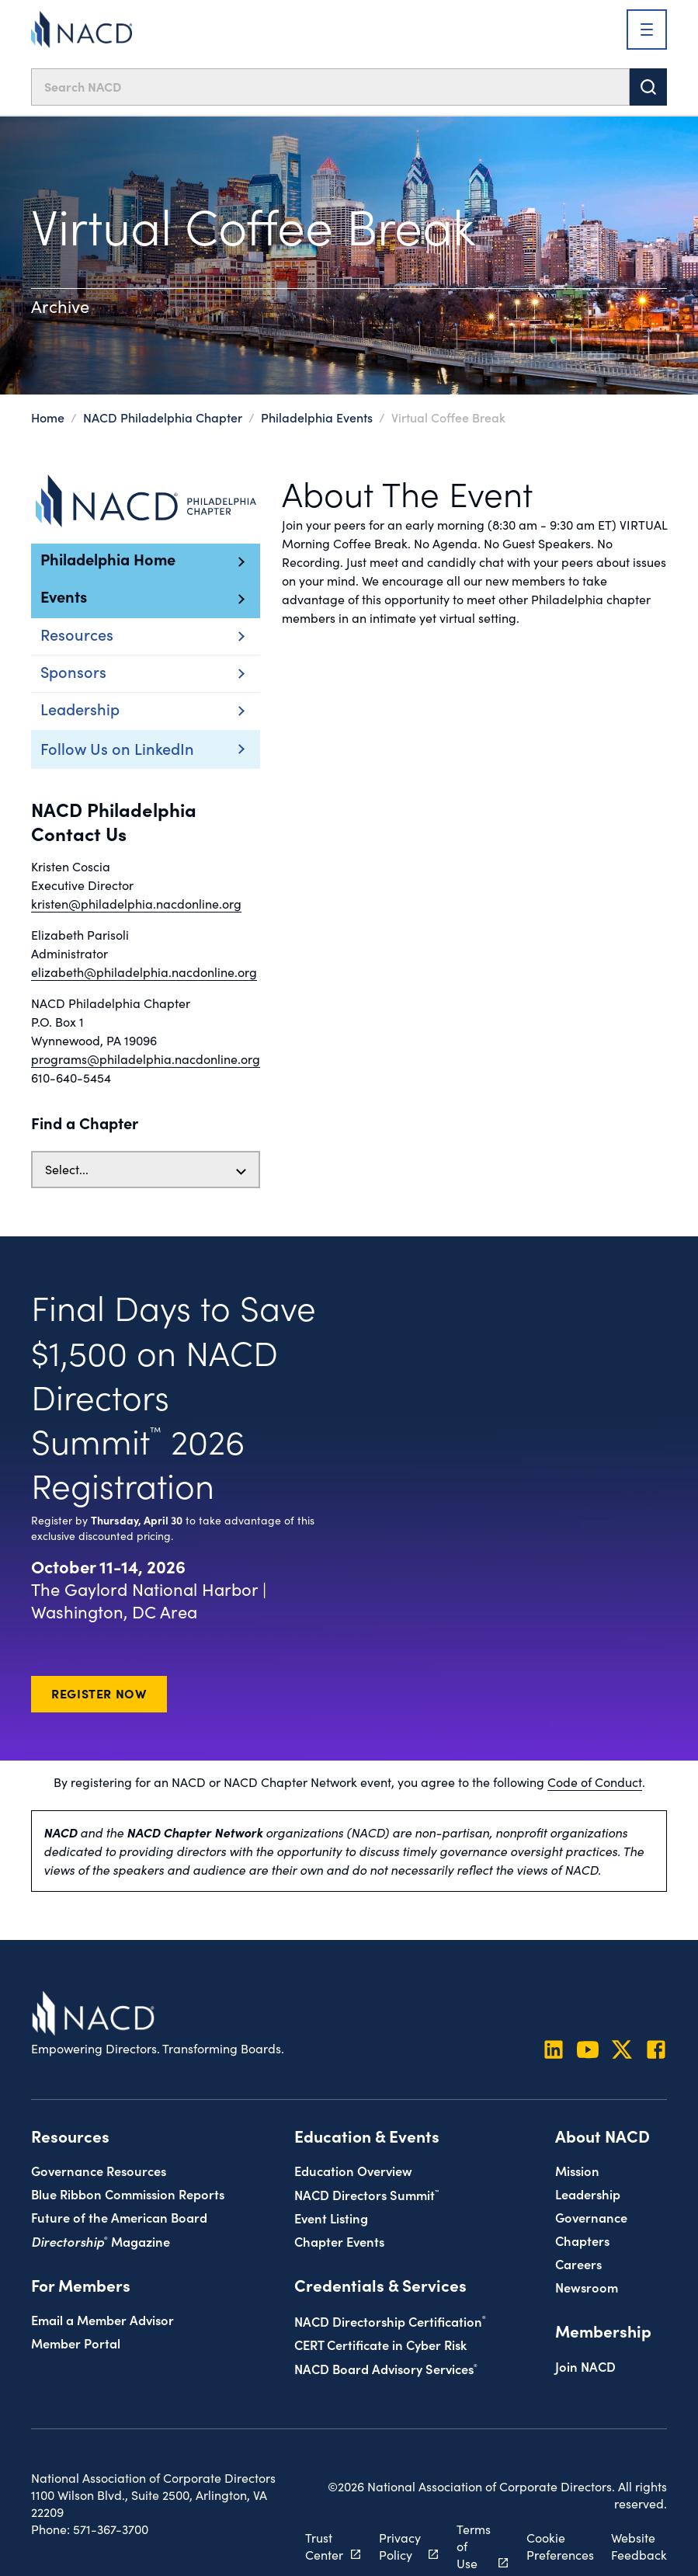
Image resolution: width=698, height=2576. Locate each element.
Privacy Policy (400, 2546)
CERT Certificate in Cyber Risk (380, 2344)
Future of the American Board (119, 2217)
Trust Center (324, 2546)
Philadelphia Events (317, 417)
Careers (578, 2263)
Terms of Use (474, 2546)
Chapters (582, 2240)
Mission (577, 2170)
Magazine (100, 2241)
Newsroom (586, 2287)
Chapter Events (339, 2241)
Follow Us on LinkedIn (117, 748)
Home (47, 417)
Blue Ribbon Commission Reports (127, 2193)
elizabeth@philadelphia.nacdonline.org (144, 972)
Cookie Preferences (560, 2546)
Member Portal (75, 2343)
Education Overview (353, 2170)
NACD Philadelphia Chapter (162, 417)
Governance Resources (98, 2170)
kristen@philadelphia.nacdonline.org (136, 903)
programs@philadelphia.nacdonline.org (145, 1059)
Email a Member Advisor (102, 2319)
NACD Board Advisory (385, 2368)
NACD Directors (366, 2194)
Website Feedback (639, 2546)
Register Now (99, 1693)
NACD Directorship (390, 2321)
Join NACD (585, 2366)
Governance (591, 2217)
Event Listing (331, 2218)
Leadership (587, 2193)
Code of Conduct (594, 1782)
